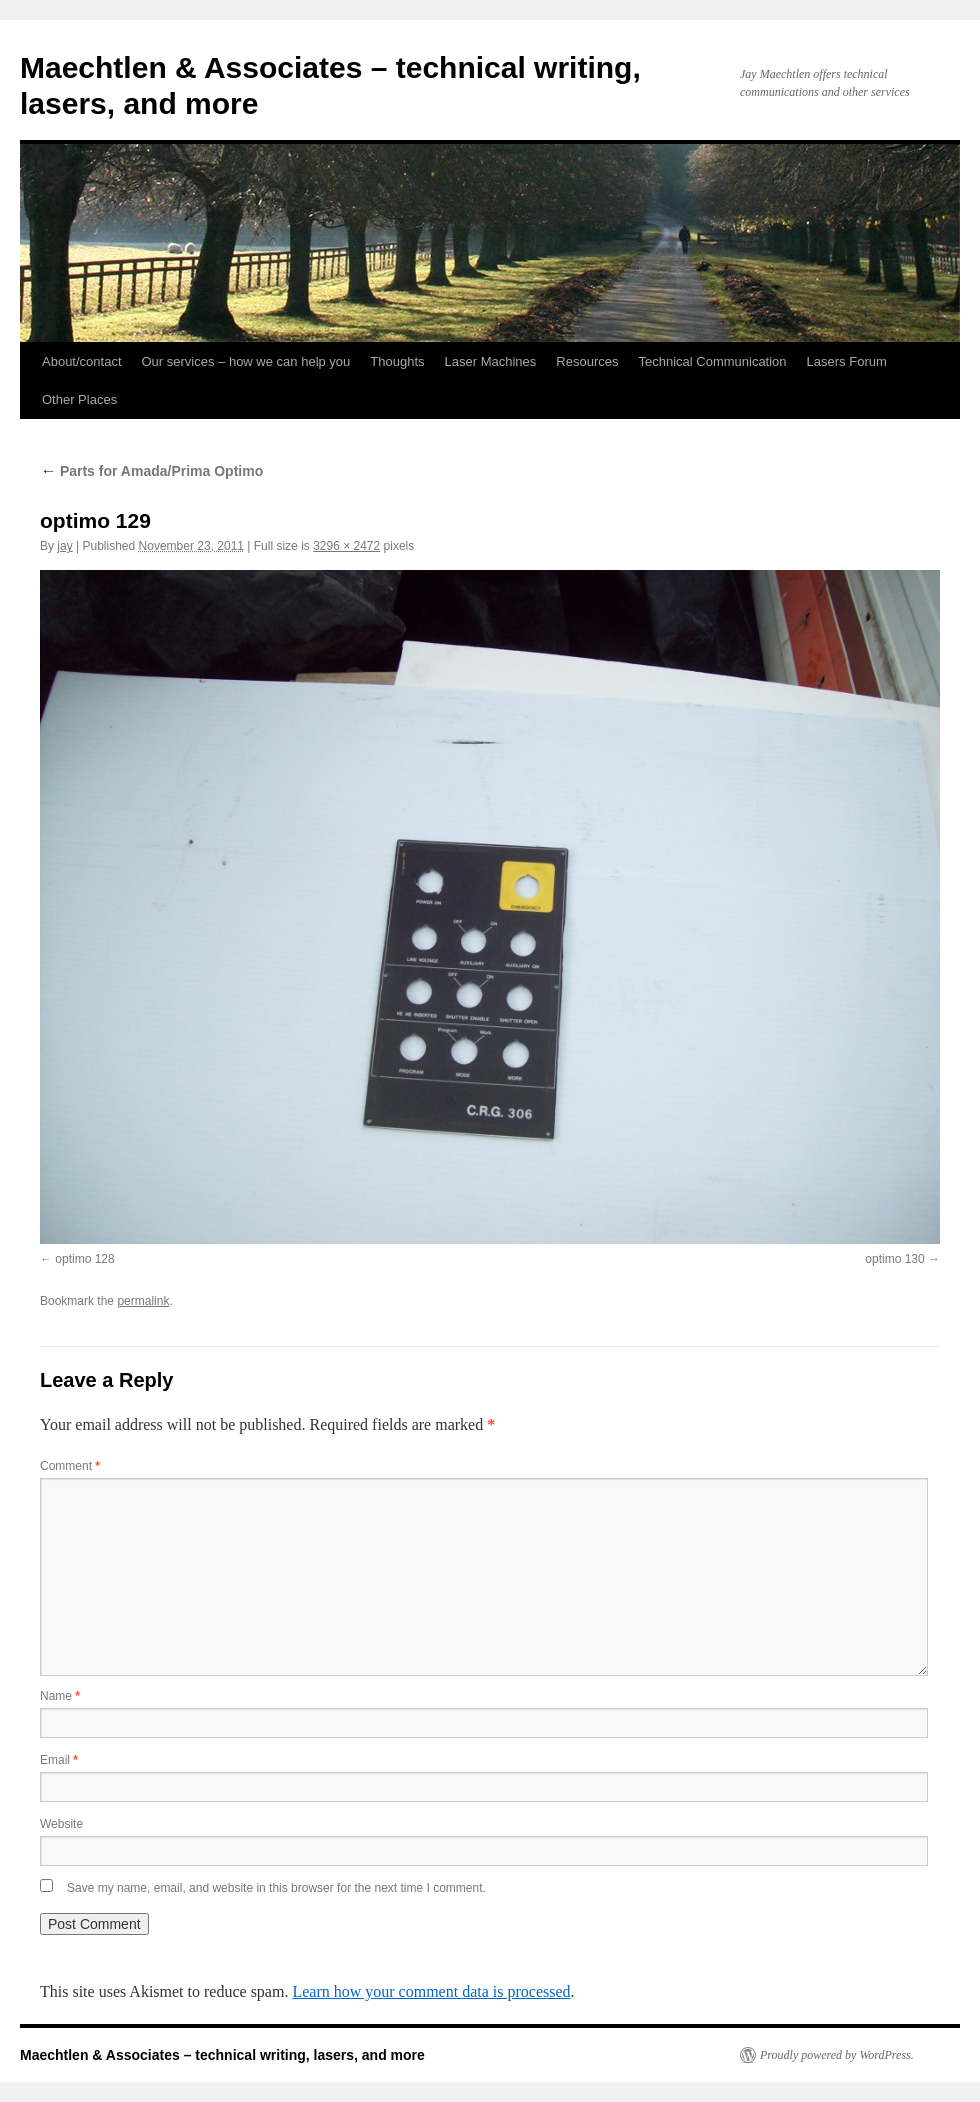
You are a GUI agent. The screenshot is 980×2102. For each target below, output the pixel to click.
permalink (143, 1301)
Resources (587, 361)
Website (61, 1824)
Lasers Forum (847, 361)
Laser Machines (491, 361)
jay (64, 546)
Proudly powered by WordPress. (837, 2055)
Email (59, 1760)
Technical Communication (712, 361)
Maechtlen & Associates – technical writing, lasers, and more (222, 2055)
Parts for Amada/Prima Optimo (151, 471)
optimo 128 (84, 1259)
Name (60, 1696)
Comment (70, 1466)
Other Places (79, 399)
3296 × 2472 (346, 546)
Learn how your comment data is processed (431, 1991)
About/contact (82, 361)
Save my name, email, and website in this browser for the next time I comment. (276, 1888)
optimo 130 (894, 1259)
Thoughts (397, 361)
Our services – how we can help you (246, 361)
